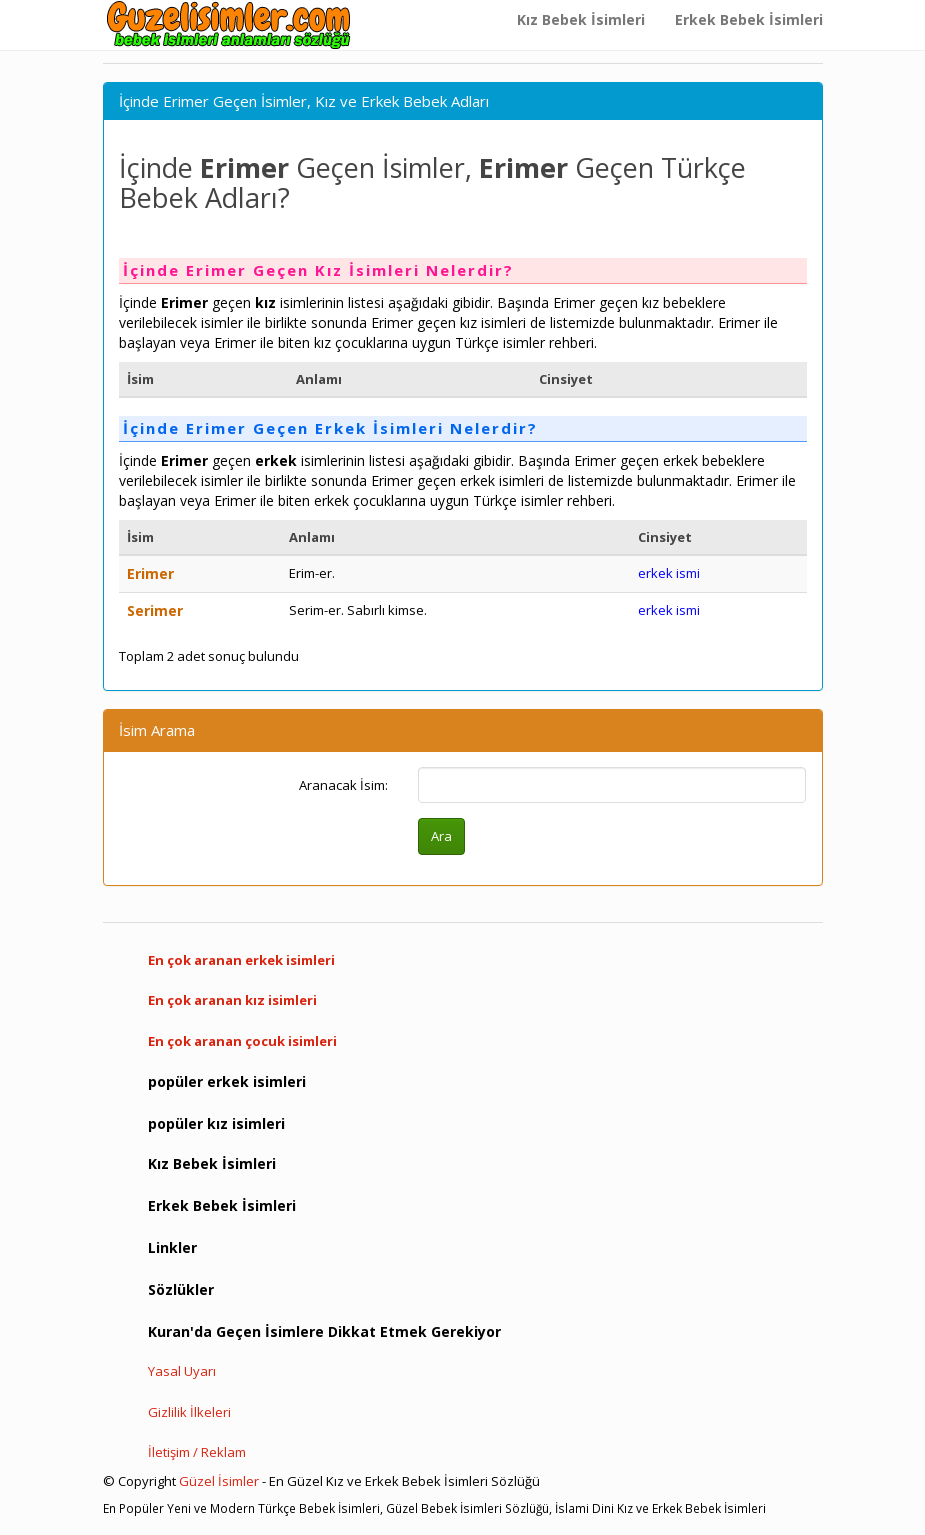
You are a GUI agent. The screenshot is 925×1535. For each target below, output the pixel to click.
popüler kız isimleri (216, 1123)
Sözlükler (181, 1289)
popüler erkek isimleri (227, 1081)
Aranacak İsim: (343, 785)
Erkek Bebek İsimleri (749, 19)
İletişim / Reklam (197, 1452)
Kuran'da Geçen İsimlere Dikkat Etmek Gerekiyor (324, 1331)
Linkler (172, 1247)
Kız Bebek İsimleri (581, 19)
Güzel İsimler (219, 1481)
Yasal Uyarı (182, 1371)
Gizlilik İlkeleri (189, 1412)
